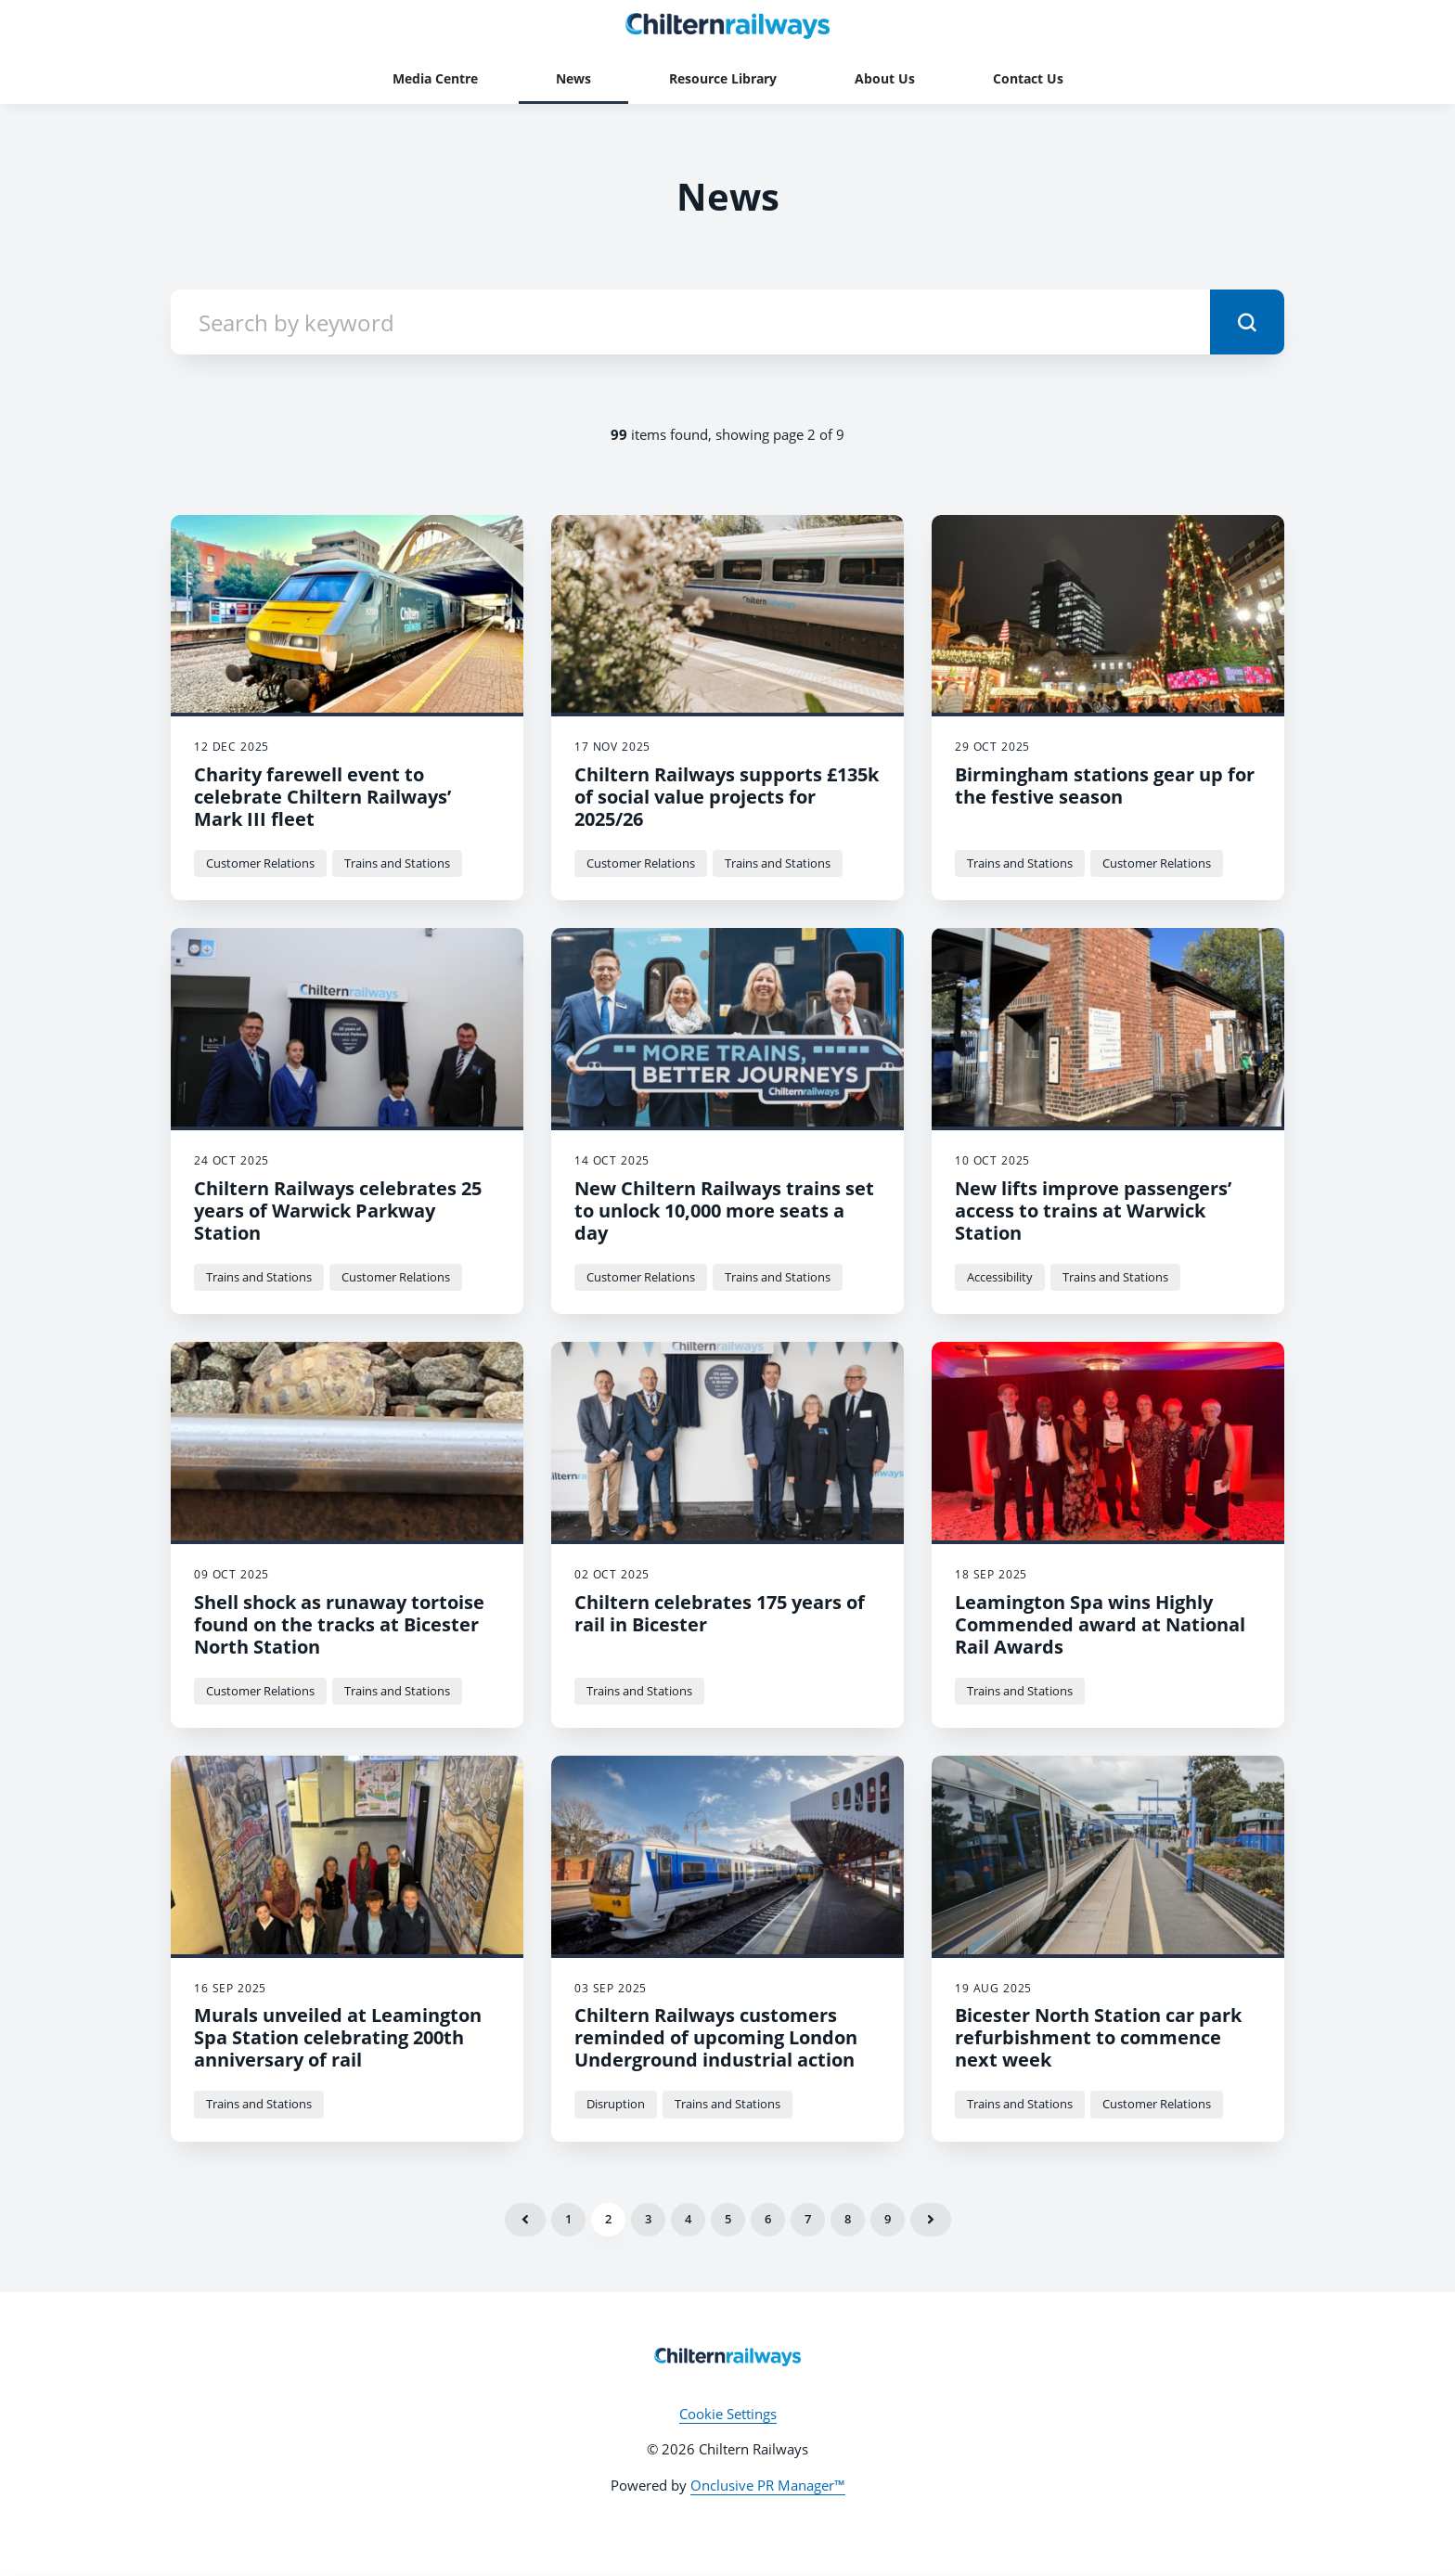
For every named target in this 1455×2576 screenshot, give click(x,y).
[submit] (1247, 322)
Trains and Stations (397, 863)
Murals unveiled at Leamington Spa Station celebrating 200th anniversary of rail (338, 2037)
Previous (525, 2219)
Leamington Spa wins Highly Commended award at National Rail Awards (1100, 1624)
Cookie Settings (728, 2413)
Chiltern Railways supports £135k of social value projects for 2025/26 (726, 796)
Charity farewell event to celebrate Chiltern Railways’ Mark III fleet (322, 796)
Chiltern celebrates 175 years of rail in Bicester (719, 1613)
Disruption (615, 2103)
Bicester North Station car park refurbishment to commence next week (1098, 2037)
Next (930, 2219)
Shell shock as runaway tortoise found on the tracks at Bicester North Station (339, 1624)
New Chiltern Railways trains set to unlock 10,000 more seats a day (724, 1210)
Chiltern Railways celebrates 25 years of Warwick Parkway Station (338, 1210)
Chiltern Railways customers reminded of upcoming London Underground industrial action (715, 2037)
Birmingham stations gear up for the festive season (1105, 785)
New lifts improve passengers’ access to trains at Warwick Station (1093, 1210)
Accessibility (1000, 1277)
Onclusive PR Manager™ (767, 2485)
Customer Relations (260, 863)
